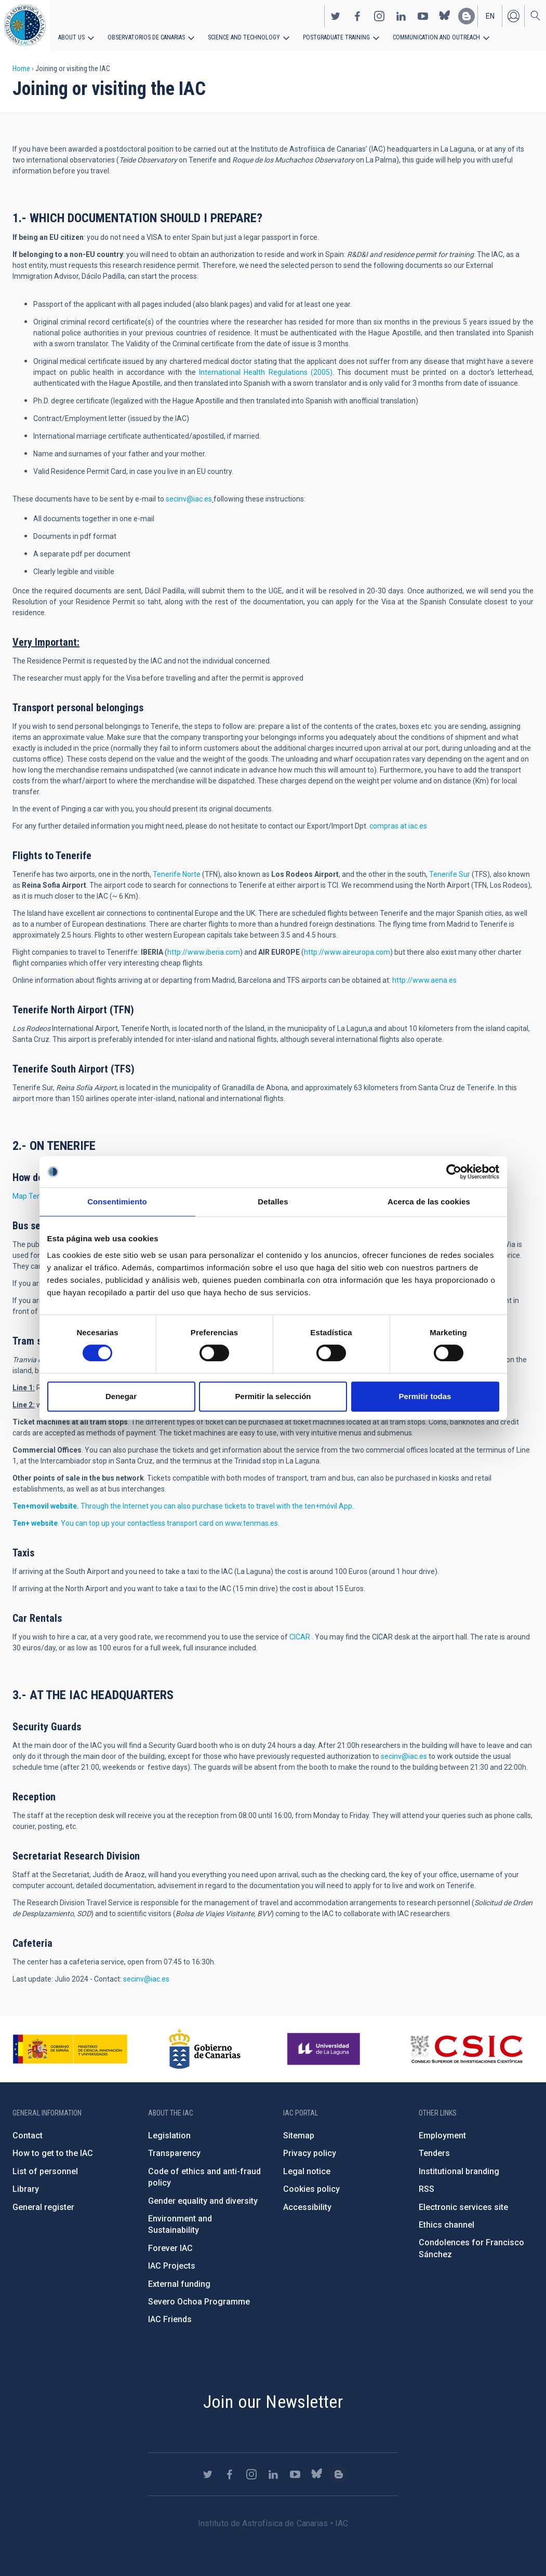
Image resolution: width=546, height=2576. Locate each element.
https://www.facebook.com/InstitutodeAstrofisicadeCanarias (357, 16)
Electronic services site (463, 2207)
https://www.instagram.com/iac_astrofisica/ (379, 16)
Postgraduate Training (336, 37)
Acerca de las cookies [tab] (429, 1201)
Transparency (174, 2153)
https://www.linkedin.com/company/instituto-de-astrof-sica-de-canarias (401, 16)
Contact (27, 2135)
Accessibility (307, 2207)
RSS (426, 2189)
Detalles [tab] (273, 1201)
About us (71, 37)
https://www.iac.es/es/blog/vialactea (466, 16)
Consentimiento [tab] (117, 1201)
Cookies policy (311, 2189)
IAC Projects (171, 2266)
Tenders (434, 2153)
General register (43, 2207)
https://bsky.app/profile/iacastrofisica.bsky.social (445, 16)
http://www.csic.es (466, 2049)
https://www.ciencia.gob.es (70, 2049)
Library (25, 2189)
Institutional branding (459, 2171)
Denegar (121, 1396)
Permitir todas (425, 1396)
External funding (179, 2284)
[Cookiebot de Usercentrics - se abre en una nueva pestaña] (453, 1171)
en (490, 16)
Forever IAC (170, 2248)
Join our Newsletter (273, 2401)
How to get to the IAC (52, 2153)
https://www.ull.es (325, 2049)
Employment (442, 2135)
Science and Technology (244, 37)
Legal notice (306, 2171)
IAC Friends (170, 2319)
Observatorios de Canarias (146, 37)
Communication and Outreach (436, 37)
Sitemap (298, 2135)
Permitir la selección (273, 1396)
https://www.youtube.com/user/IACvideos (423, 16)
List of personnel (45, 2171)
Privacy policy (309, 2153)
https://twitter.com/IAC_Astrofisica (336, 16)
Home (21, 68)
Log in (513, 16)
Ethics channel (446, 2225)
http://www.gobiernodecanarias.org (204, 2049)
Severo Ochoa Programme (199, 2302)
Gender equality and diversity (203, 2201)
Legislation (169, 2135)
